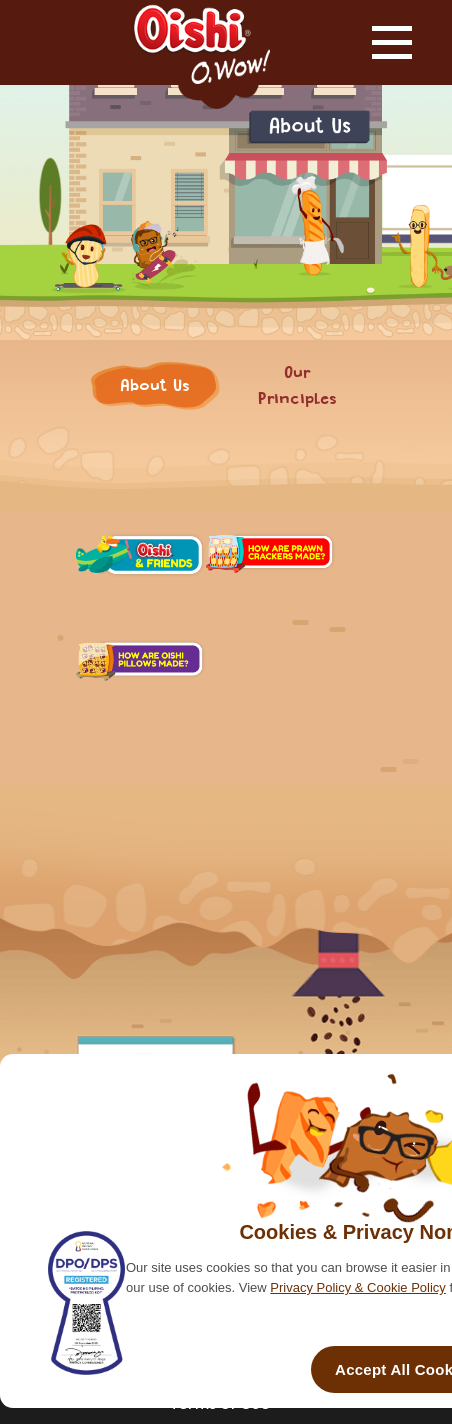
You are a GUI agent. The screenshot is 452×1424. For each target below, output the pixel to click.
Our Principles (297, 371)
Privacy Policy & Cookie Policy (358, 1287)
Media (264, 643)
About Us (155, 371)
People (134, 643)
